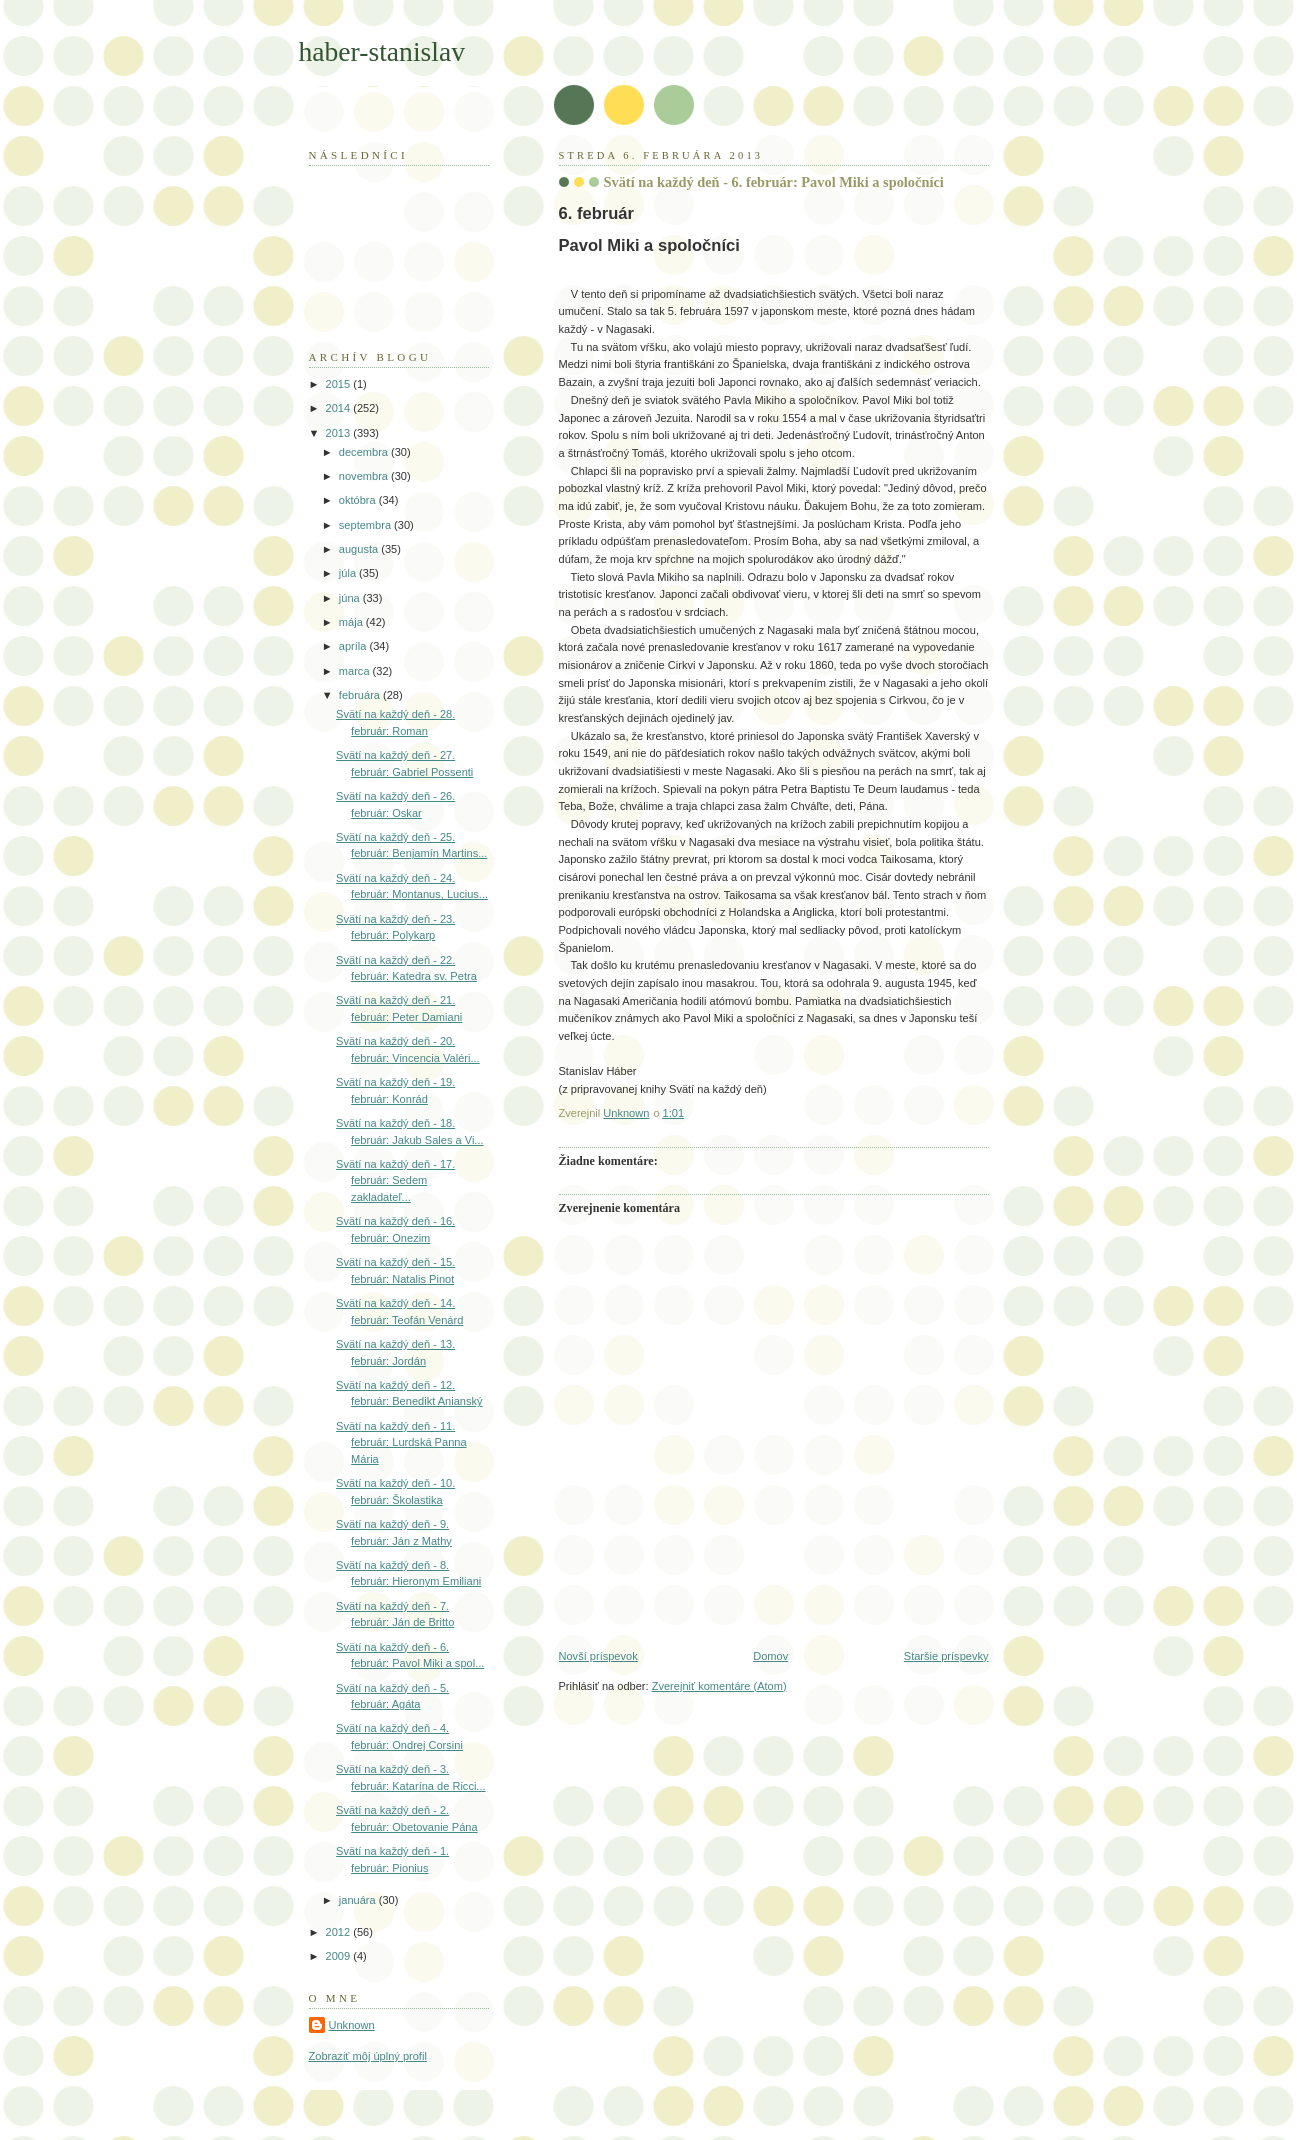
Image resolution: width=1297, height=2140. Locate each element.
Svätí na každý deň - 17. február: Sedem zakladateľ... (395, 1180)
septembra (366, 525)
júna (351, 598)
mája (352, 622)
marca (356, 671)
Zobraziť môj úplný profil (368, 2056)
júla (349, 573)
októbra (359, 500)
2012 (340, 1932)
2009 (340, 1956)
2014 (340, 408)
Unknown (352, 2025)
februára (361, 695)
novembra (365, 476)
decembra (365, 452)
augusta (360, 549)
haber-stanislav (382, 51)
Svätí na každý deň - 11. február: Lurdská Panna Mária (401, 1442)
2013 (340, 433)
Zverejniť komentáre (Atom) (719, 1686)
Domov (770, 1656)
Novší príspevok (598, 1656)
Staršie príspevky (946, 1656)
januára (359, 1900)
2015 (340, 384)
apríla (354, 646)
